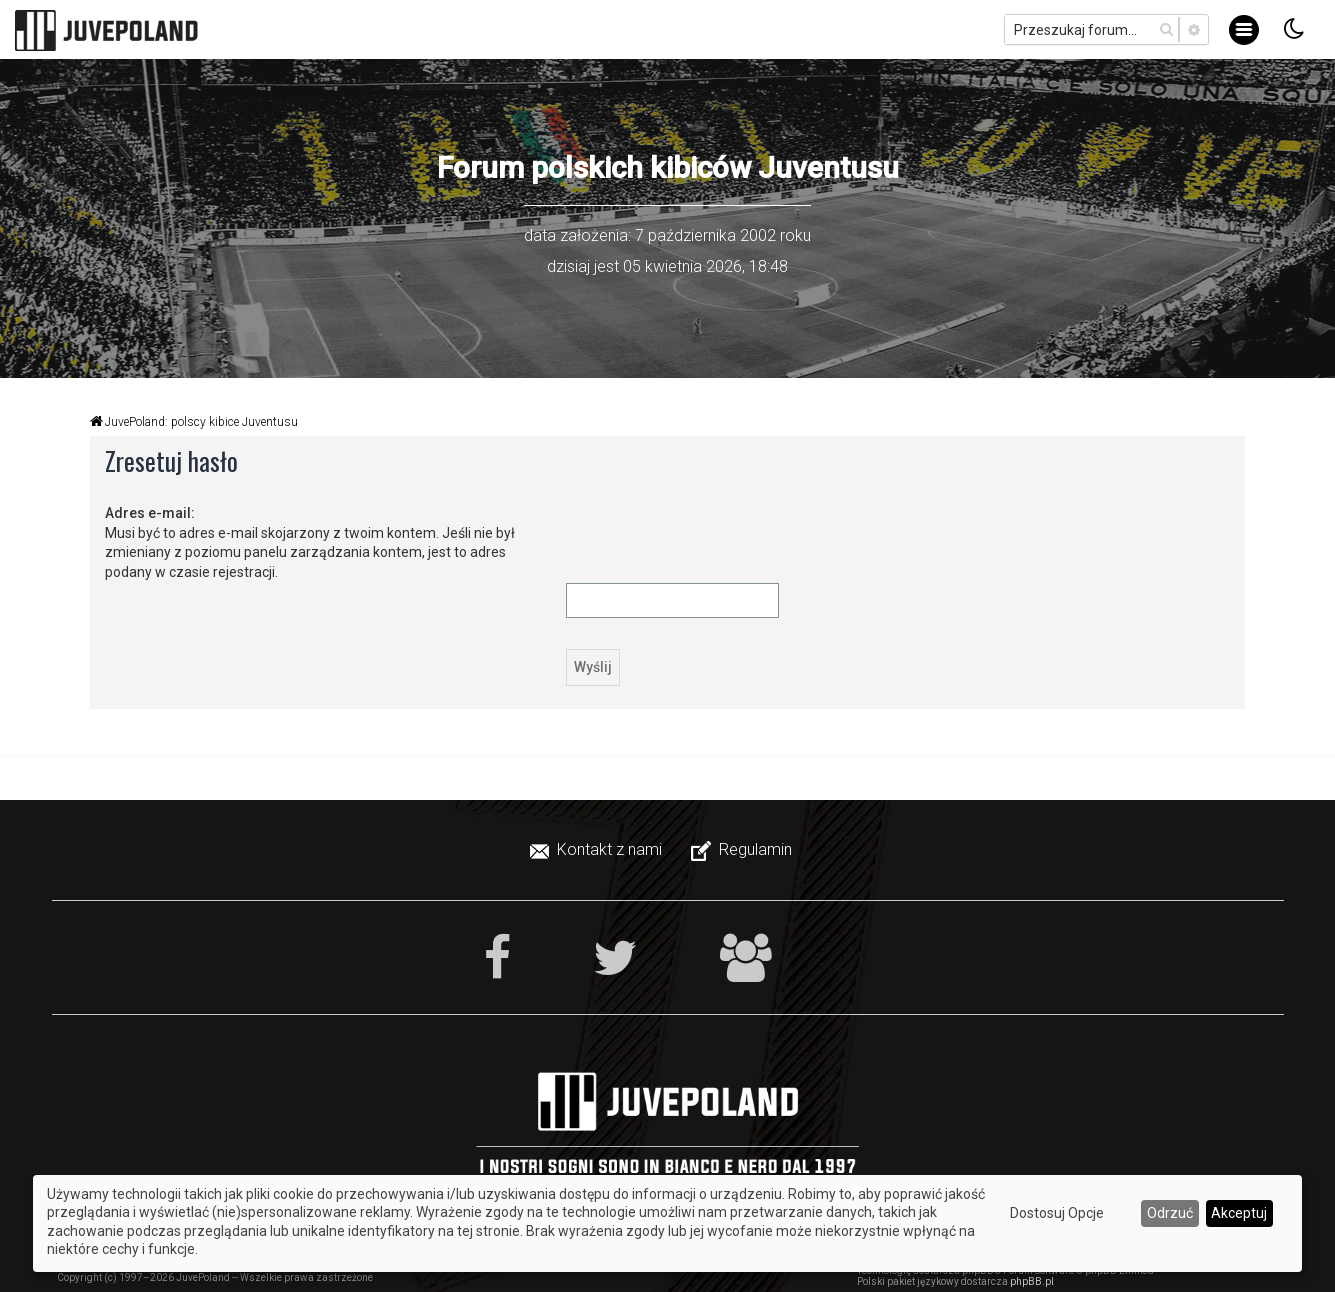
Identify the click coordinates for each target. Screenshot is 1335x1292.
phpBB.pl (1032, 1281)
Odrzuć (1170, 1213)
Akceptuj (1239, 1213)
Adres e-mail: (150, 513)
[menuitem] (598, 850)
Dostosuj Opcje (1057, 1213)
